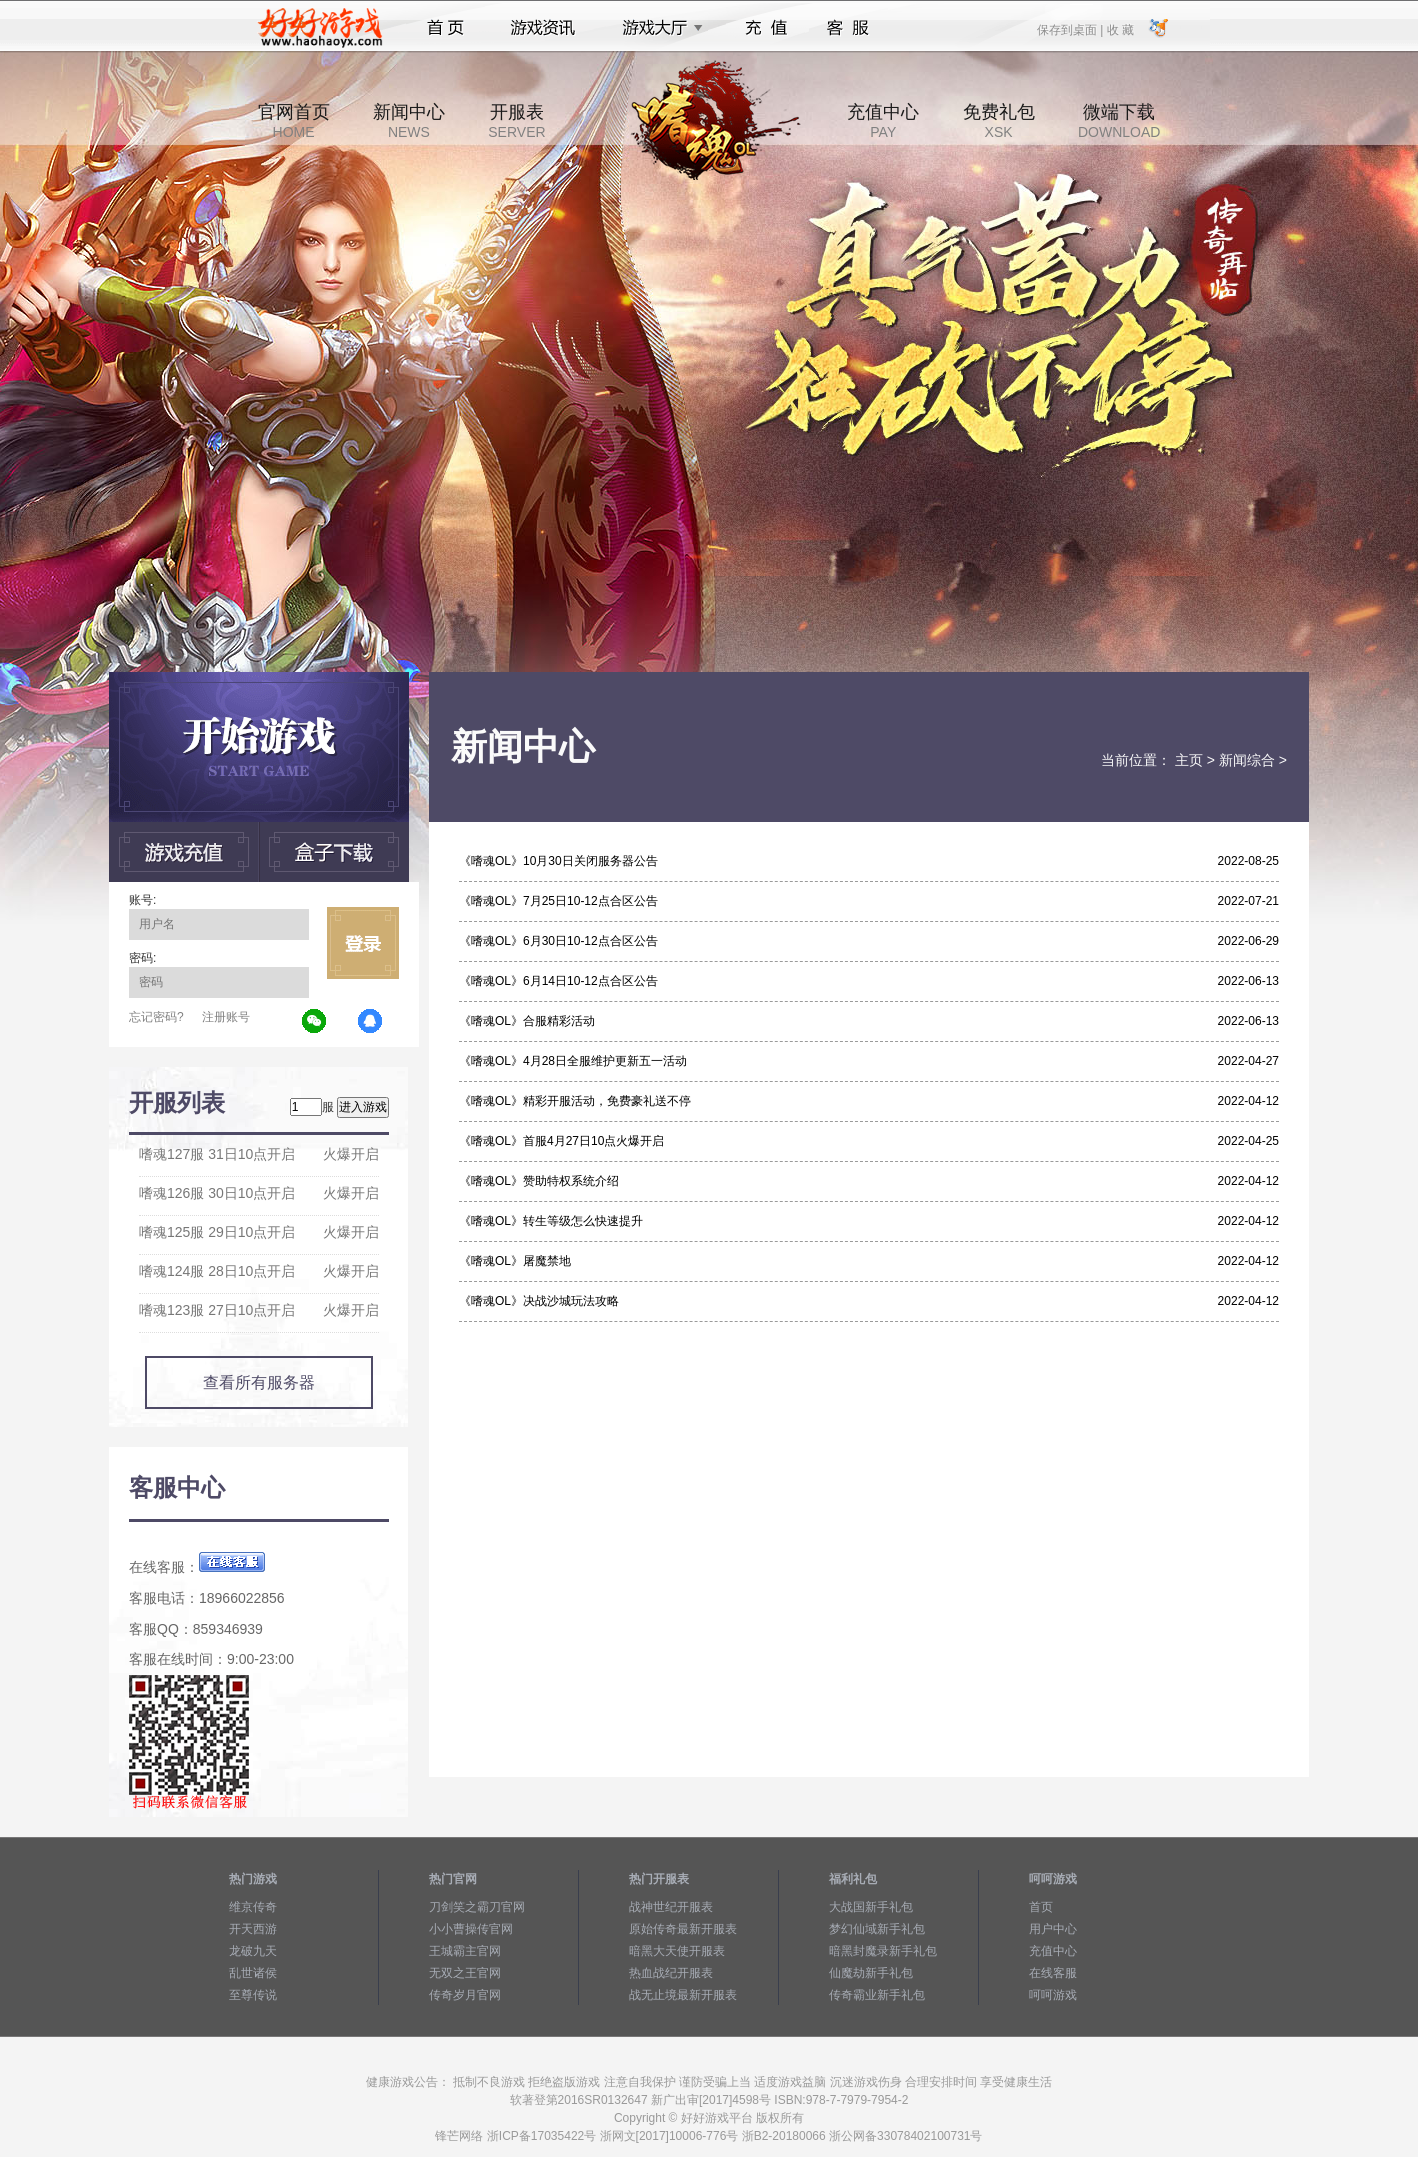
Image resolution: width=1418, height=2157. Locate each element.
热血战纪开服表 (671, 1973)
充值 (765, 28)
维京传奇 (253, 1907)
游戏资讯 (543, 28)
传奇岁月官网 (465, 1995)
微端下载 (1119, 121)
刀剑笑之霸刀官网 (477, 1907)
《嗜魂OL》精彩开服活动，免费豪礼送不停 (575, 1101)
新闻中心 (409, 121)
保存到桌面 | (1071, 29)
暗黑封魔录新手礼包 (883, 1951)
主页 (1189, 760)
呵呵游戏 (1053, 1995)
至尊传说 (253, 1995)
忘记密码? (156, 1017)
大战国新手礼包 (871, 1907)
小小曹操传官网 (471, 1929)
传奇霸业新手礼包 (877, 1995)
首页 (445, 28)
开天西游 (253, 1929)
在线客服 (1053, 1973)
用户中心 (1053, 1929)
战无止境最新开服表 (683, 1995)
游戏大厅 (657, 28)
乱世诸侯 (253, 1973)
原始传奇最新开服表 (683, 1929)
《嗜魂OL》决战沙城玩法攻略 (539, 1301)
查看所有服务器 (259, 1382)
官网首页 (294, 121)
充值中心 (883, 121)
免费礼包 (999, 121)
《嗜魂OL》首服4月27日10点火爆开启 (561, 1141)
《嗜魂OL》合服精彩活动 (527, 1021)
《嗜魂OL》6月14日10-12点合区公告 (558, 981)
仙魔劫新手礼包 (871, 1973)
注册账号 (226, 1017)
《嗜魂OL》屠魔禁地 (515, 1261)
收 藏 (1119, 29)
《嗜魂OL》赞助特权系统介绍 (539, 1181)
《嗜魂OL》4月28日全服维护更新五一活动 (573, 1061)
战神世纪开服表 (671, 1907)
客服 (848, 28)
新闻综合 (1247, 760)
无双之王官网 (465, 1973)
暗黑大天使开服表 (677, 1951)
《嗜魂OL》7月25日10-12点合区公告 (558, 901)
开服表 (516, 121)
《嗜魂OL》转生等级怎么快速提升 (551, 1221)
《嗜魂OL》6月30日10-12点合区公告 (558, 941)
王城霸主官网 (465, 1951)
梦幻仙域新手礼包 (877, 1929)
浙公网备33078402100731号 (905, 2136)
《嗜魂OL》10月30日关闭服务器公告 (558, 861)
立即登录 (363, 943)
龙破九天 (253, 1951)
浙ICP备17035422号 (541, 2136)
